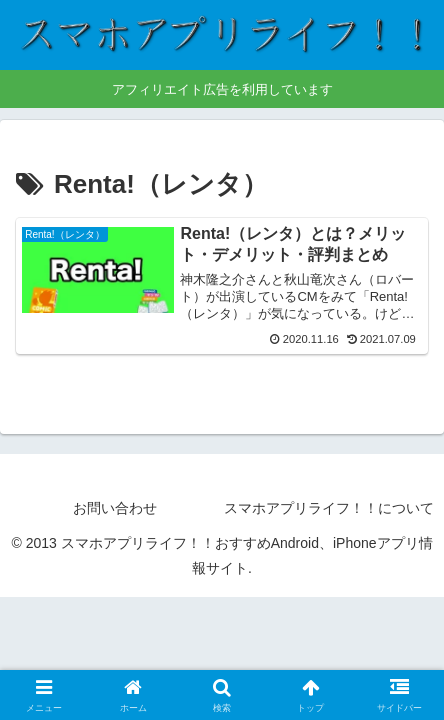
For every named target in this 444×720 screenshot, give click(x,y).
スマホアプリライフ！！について (329, 508)
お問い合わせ (115, 508)
